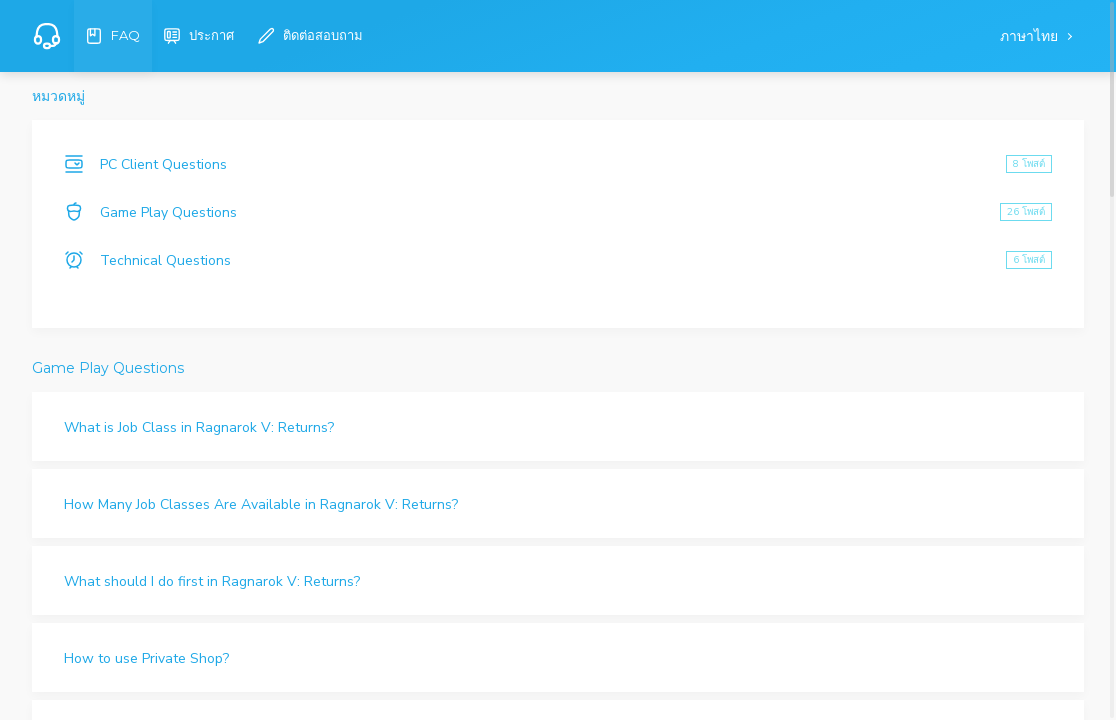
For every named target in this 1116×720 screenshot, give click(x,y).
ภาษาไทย (1031, 36)
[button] (558, 426)
